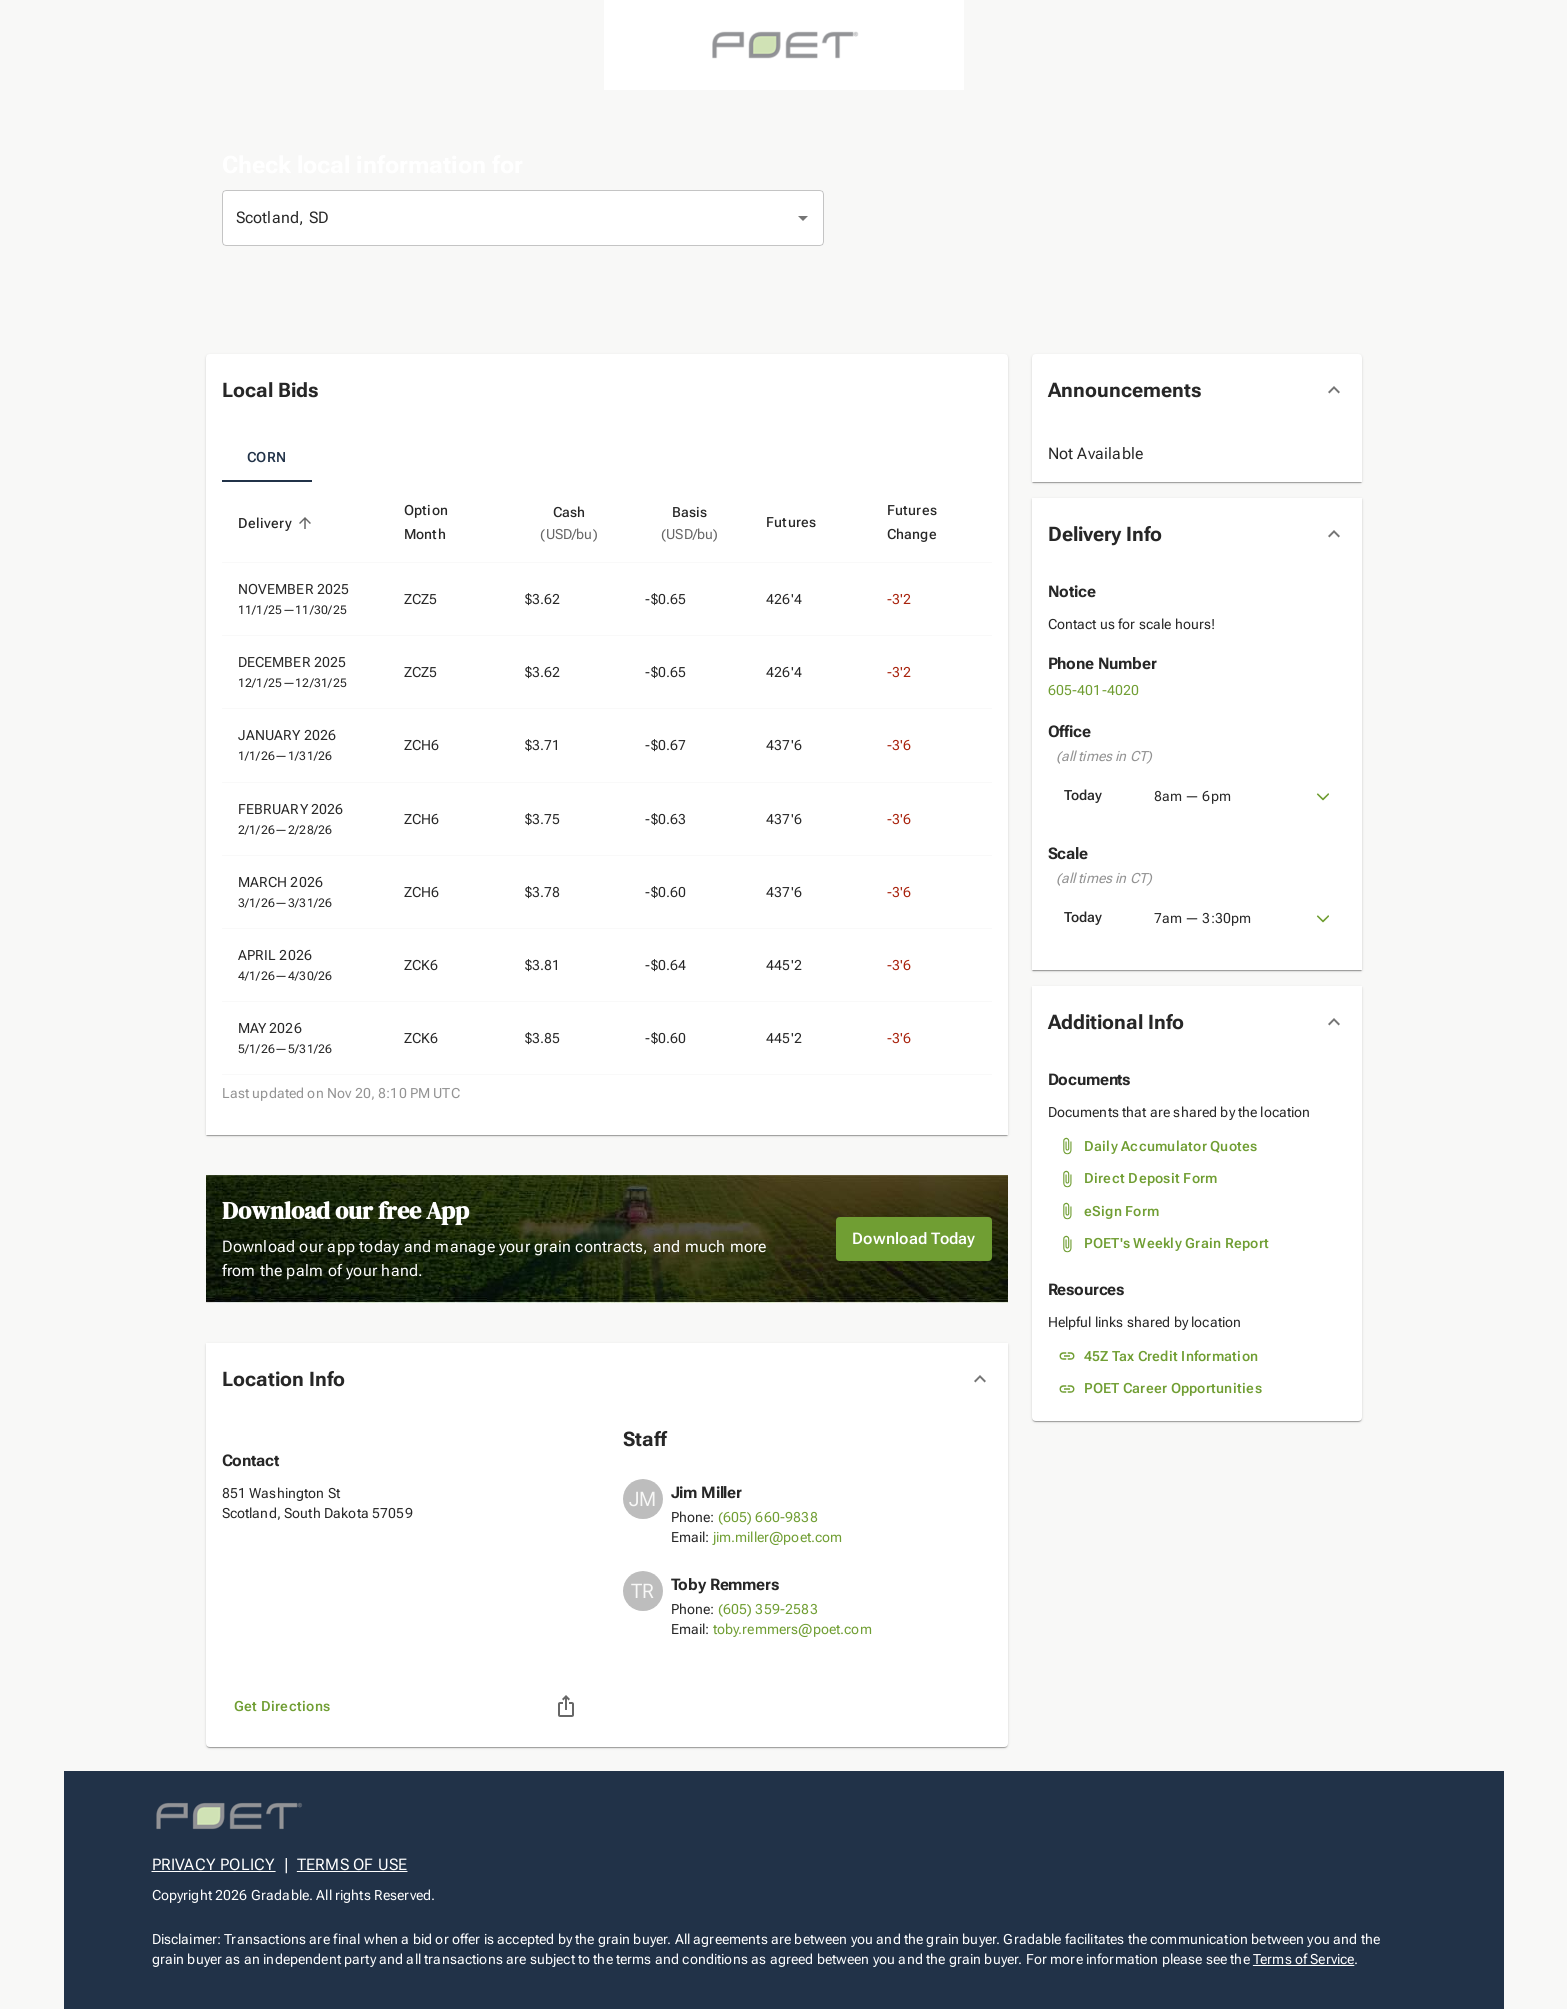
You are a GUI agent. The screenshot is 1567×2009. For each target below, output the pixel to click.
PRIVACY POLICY (214, 1864)
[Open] (803, 218)
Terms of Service (1303, 1959)
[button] (607, 390)
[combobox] (495, 218)
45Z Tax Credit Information (1171, 1356)
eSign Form (1122, 1211)
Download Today (914, 1239)
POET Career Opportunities (1173, 1388)
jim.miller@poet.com (778, 1537)
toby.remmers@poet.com (792, 1629)
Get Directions (282, 1706)
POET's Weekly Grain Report (1177, 1243)
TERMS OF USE (352, 1864)
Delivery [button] (276, 523)
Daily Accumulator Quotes (1171, 1146)
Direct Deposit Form (1151, 1178)
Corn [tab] (267, 458)
